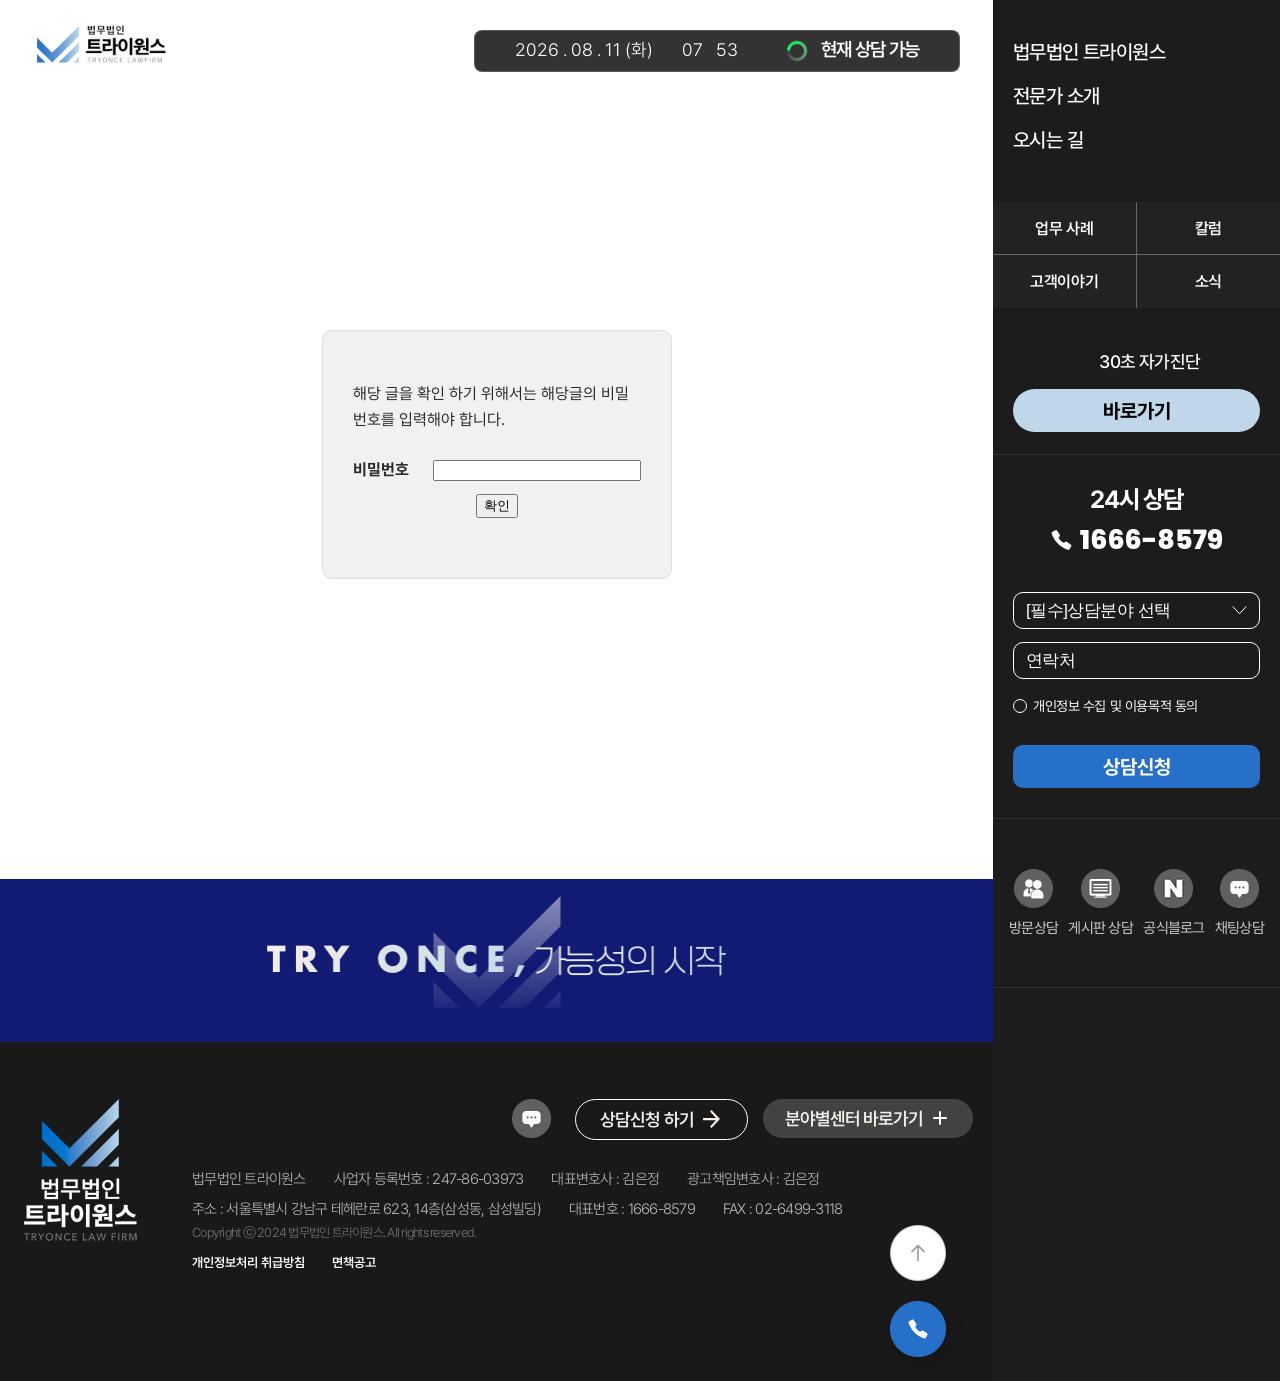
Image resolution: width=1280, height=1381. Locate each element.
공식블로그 (1173, 903)
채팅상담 (1239, 903)
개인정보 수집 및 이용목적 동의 (1115, 706)
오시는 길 (1048, 140)
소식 (1208, 281)
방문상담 (1033, 903)
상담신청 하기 (661, 1119)
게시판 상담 (1100, 903)
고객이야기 (1064, 281)
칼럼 (1208, 228)
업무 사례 (1064, 228)
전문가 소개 (1056, 96)
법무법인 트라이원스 (1089, 52)
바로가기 (1137, 411)
